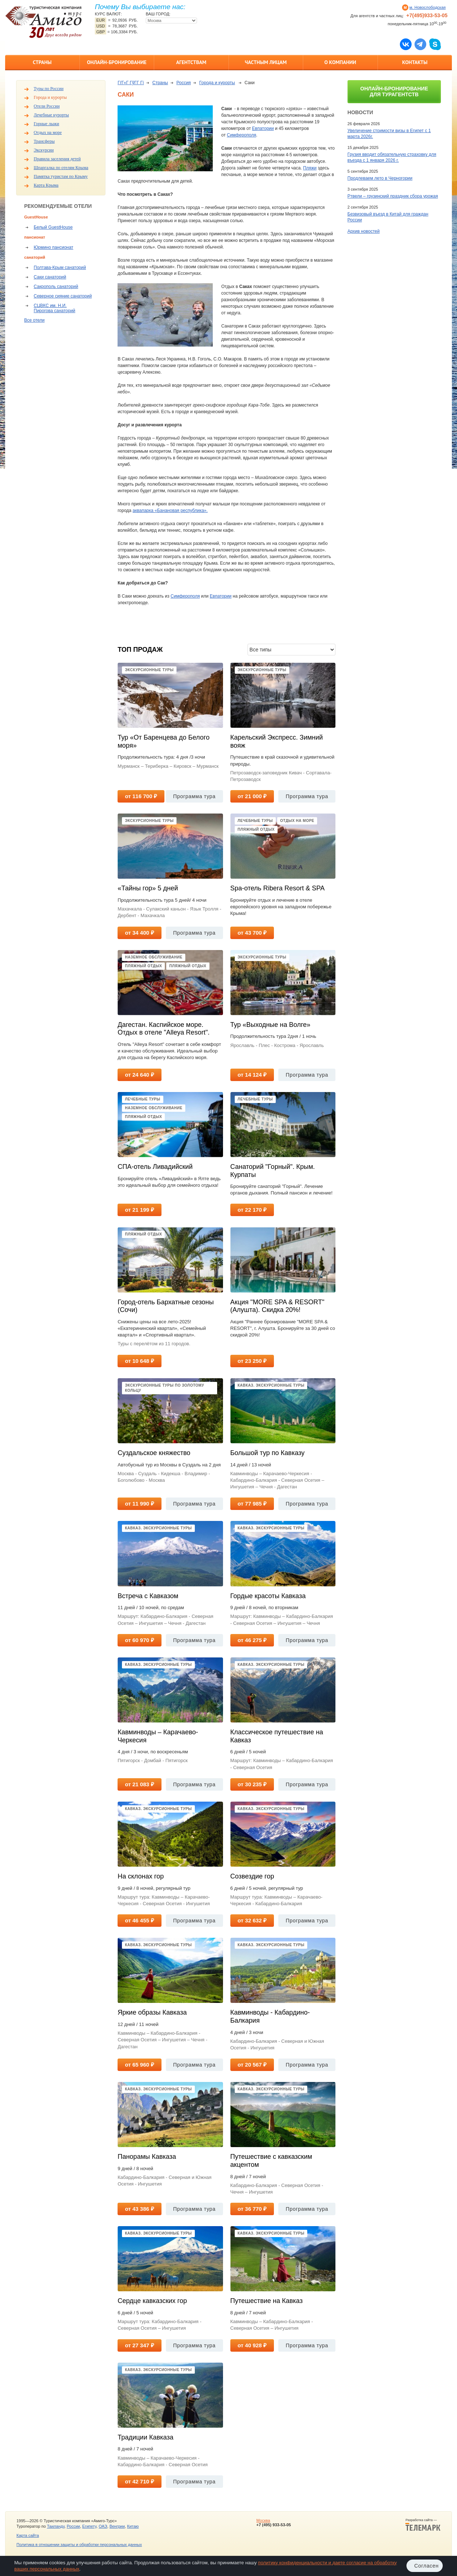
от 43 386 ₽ (139, 2209)
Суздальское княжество (154, 1453)
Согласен (426, 2566)
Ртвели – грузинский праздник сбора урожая (393, 196)
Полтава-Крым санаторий (60, 267)
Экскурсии (44, 150)
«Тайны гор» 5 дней (148, 888)
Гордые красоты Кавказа (268, 1596)
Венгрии (117, 2526)
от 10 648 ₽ (139, 1361)
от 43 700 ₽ (252, 933)
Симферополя (241, 135)
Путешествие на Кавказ (266, 2300)
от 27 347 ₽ (139, 2345)
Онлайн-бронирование (116, 62)
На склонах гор (141, 1876)
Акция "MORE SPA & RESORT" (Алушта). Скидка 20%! (277, 1306)
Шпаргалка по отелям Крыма (61, 167)
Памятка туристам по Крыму (61, 176)
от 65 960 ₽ (139, 2064)
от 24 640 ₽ (139, 1075)
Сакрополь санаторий (56, 286)
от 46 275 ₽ (252, 1640)
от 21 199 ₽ (139, 1210)
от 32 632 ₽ (252, 1920)
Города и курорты (50, 97)
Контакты (414, 62)
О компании (340, 62)
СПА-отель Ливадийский (155, 1166)
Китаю (133, 2526)
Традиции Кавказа (145, 2437)
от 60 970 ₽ (139, 1640)
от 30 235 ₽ (252, 1784)
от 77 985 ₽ (252, 1503)
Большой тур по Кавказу (267, 1453)
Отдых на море (48, 132)
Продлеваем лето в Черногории (380, 178)
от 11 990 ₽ (139, 1503)
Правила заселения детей (57, 158)
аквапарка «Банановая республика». (170, 510)
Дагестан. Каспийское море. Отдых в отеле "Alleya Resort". (163, 1028)
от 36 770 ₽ (252, 2209)
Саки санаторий (50, 277)
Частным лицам (266, 62)
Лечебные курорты (51, 114)
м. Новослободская (427, 7)
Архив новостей (364, 231)
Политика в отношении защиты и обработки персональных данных (79, 2544)
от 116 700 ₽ (141, 796)
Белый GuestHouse (53, 227)
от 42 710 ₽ (139, 2481)
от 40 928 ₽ (252, 2345)
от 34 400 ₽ (139, 933)
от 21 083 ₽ (139, 1784)
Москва (263, 2520)
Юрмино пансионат (53, 247)
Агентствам (191, 62)
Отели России (47, 106)
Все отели (34, 320)
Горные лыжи (46, 123)
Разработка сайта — (423, 2524)
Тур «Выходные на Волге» (270, 1024)
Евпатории (263, 128)
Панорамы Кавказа (147, 2156)
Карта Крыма (46, 185)
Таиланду (55, 2526)
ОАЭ (103, 2526)
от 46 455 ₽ (139, 1920)
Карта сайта (27, 2535)
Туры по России (48, 88)
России (73, 2526)
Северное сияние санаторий (63, 296)
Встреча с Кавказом (148, 1596)
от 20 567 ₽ (252, 2064)
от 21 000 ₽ (252, 796)
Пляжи (310, 168)
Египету (89, 2526)
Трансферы (44, 141)
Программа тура (194, 796)
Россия (184, 82)
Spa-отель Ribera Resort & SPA (277, 888)
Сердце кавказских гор (152, 2300)
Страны (42, 62)
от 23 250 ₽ (252, 1361)
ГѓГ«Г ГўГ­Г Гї (131, 82)
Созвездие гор (252, 1876)
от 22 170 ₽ (252, 1210)
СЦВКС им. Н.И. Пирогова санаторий (54, 308)
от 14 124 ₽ (252, 1075)
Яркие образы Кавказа (152, 2012)
